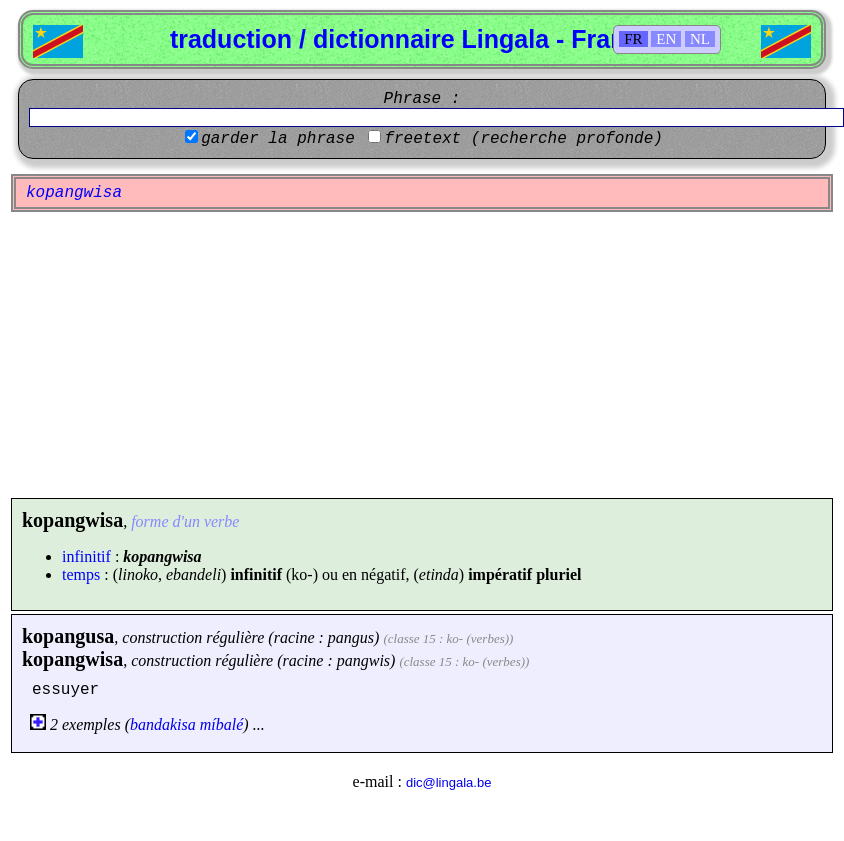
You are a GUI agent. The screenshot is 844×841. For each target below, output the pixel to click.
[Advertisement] (422, 355)
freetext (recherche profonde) (523, 139)
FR (633, 39)
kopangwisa (72, 659)
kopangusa (68, 636)
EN (666, 39)
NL (700, 39)
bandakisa (163, 724)
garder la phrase (278, 139)
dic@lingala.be (448, 782)
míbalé (222, 724)
